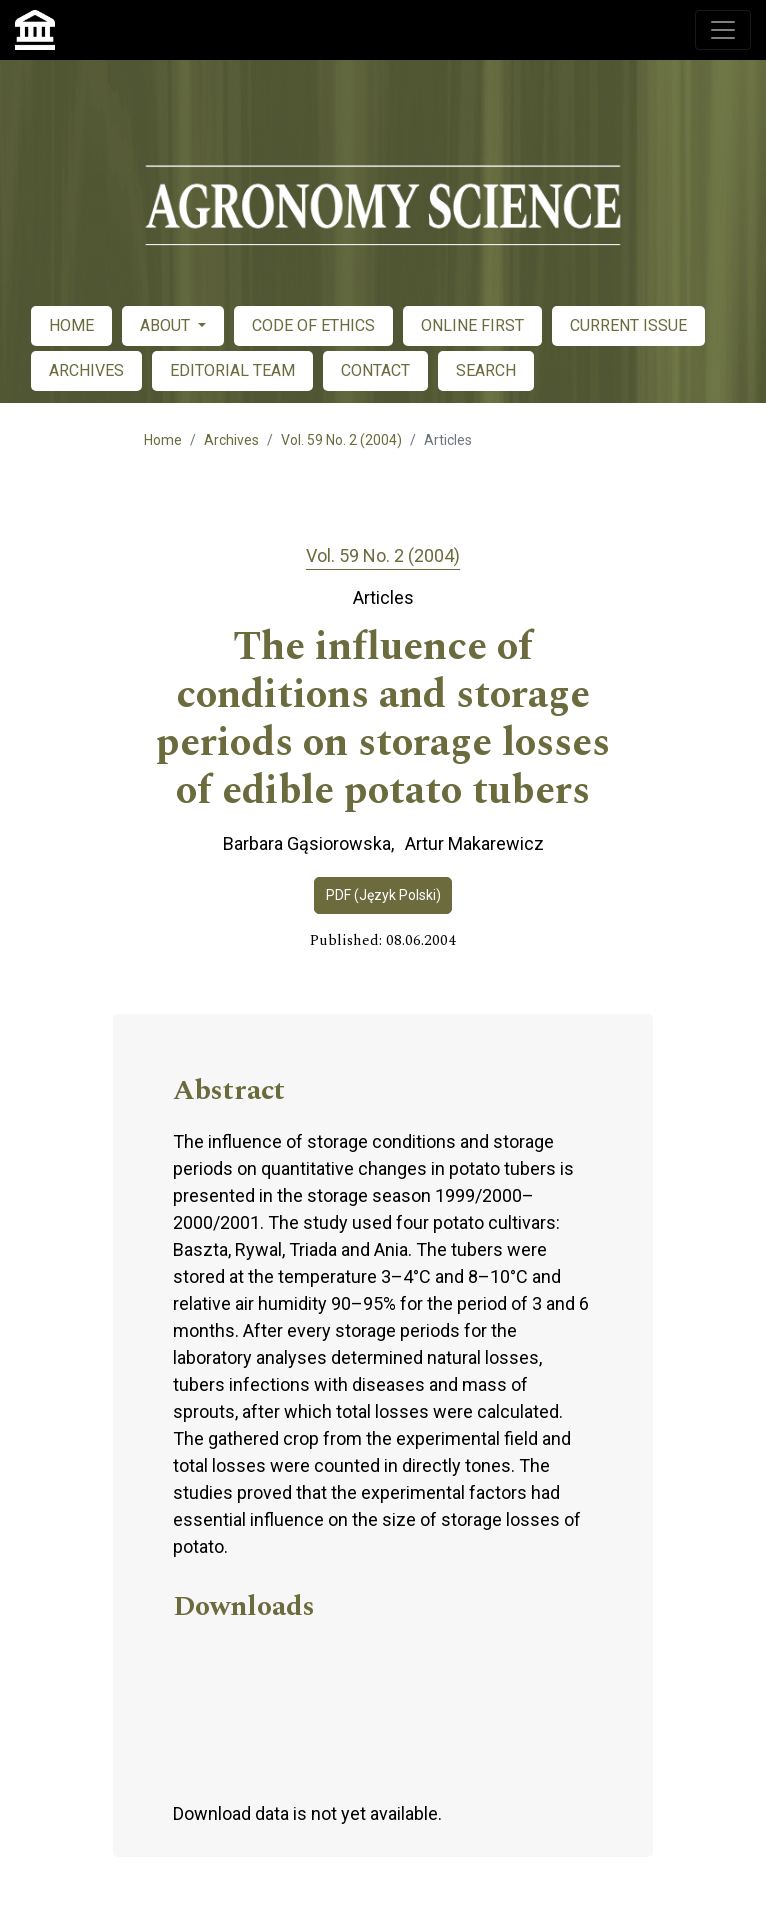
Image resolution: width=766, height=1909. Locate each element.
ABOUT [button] (167, 325)
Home (163, 440)
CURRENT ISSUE (628, 325)
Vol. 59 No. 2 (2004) (341, 440)
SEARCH (486, 370)
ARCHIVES (86, 370)
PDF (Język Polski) (383, 895)
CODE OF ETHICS (313, 325)
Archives (231, 440)
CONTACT (375, 370)
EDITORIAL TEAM (232, 370)
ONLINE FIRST (472, 325)
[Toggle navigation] (723, 30)
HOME (71, 325)
